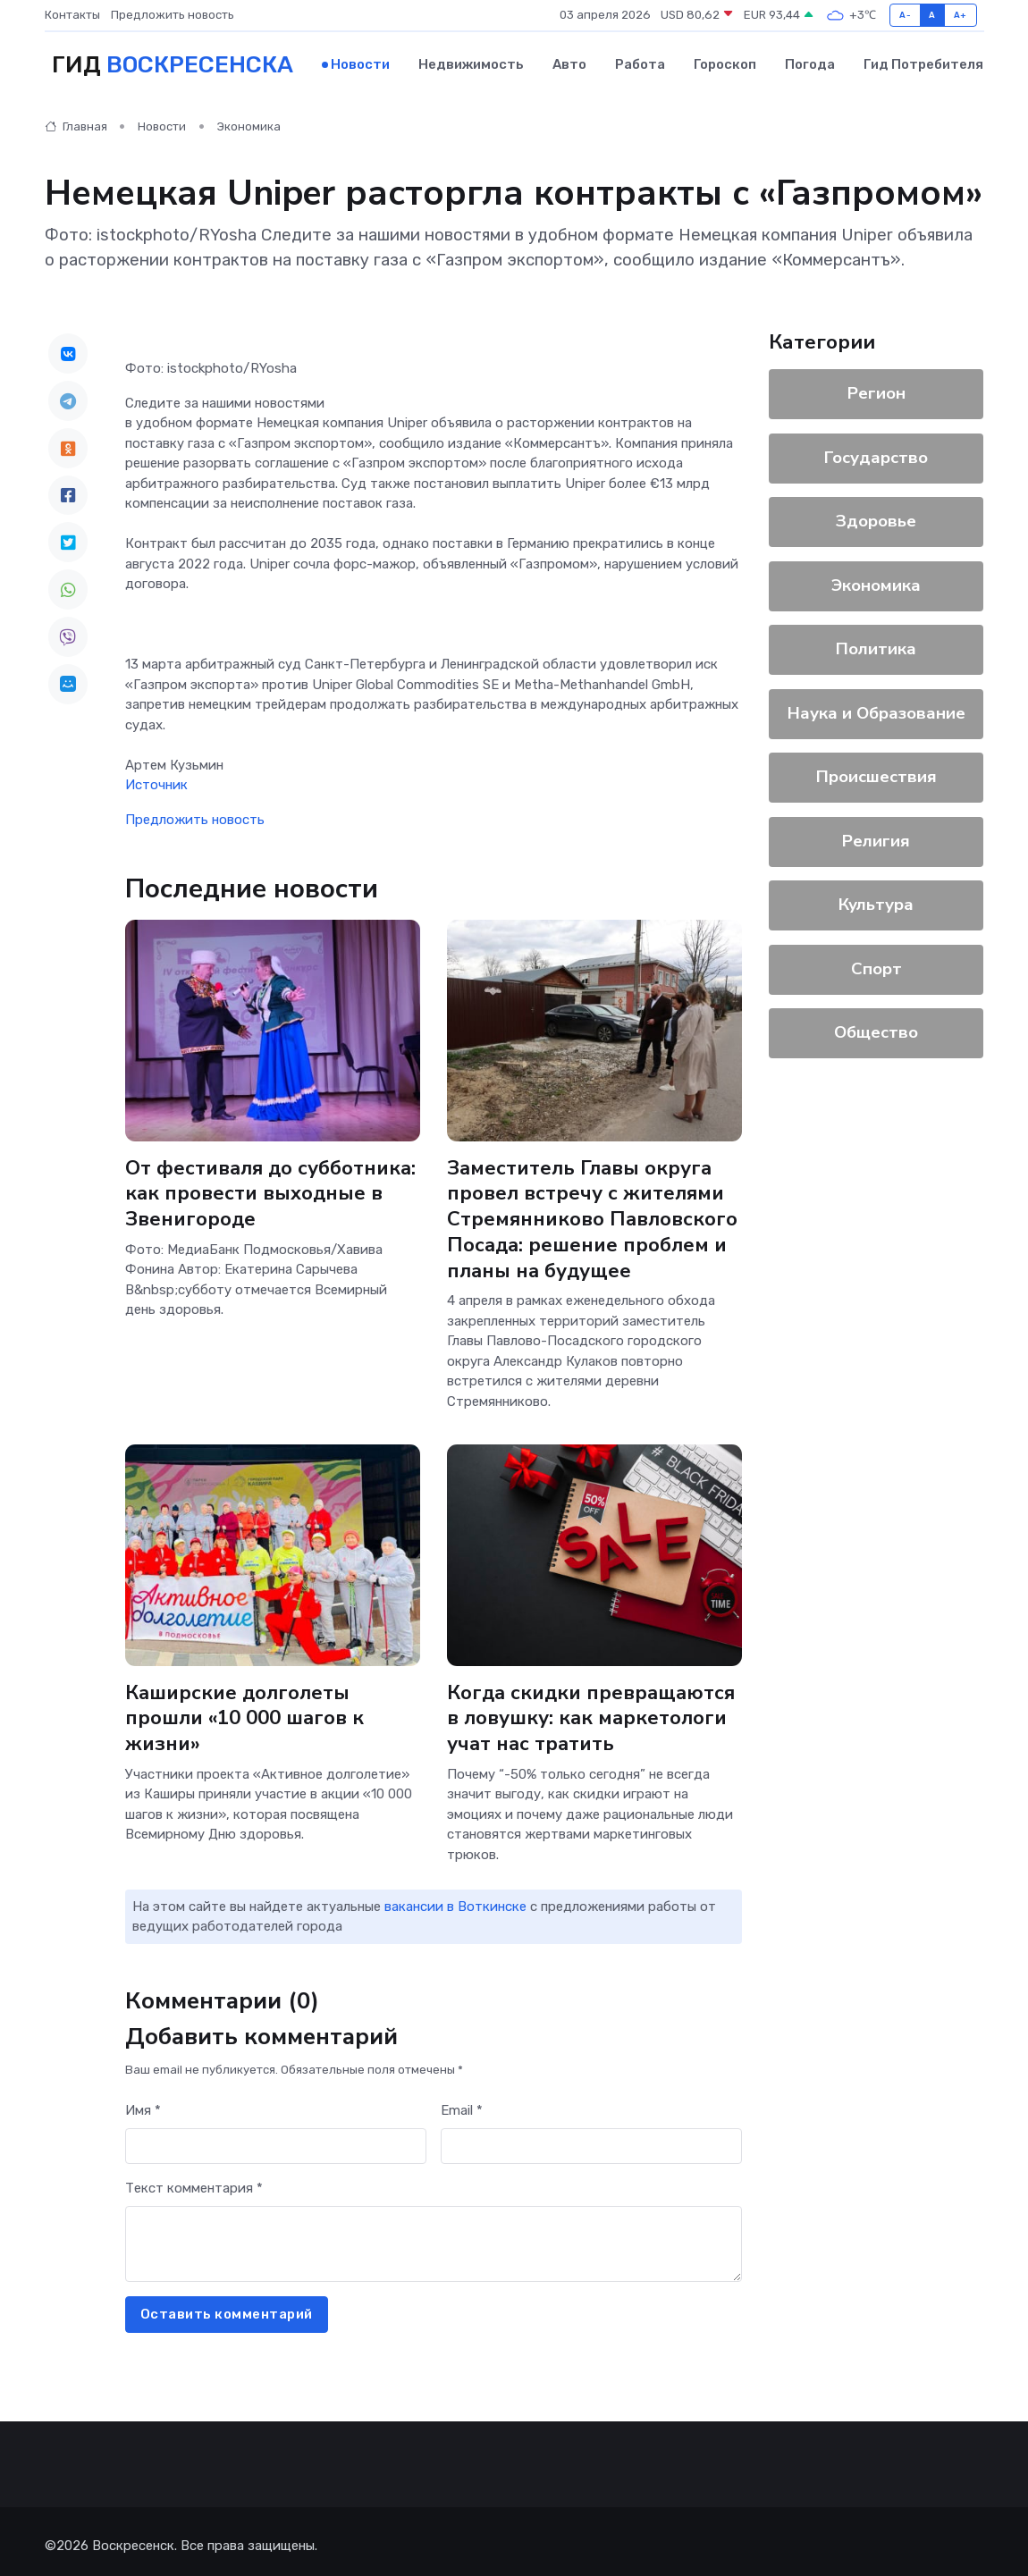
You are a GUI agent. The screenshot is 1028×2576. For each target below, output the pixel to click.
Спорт (876, 966)
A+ (960, 15)
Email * (462, 2103)
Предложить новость (172, 14)
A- (905, 15)
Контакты (72, 14)
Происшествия (876, 774)
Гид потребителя (923, 63)
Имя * (143, 2103)
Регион (876, 390)
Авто (569, 63)
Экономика (249, 123)
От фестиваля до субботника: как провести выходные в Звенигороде (272, 1190)
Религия (876, 838)
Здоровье (876, 518)
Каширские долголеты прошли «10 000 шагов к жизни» (245, 1711)
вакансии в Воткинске (455, 1898)
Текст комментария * (194, 2181)
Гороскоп (725, 63)
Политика (876, 646)
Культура (876, 901)
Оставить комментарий (226, 2307)
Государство (876, 455)
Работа (640, 63)
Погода (810, 63)
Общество (876, 1029)
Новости (360, 63)
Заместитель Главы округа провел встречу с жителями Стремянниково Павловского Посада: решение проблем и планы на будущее (593, 1215)
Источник (156, 782)
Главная (76, 123)
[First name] (275, 2138)
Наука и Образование (876, 710)
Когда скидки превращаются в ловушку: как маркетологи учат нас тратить (593, 1711)
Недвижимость (471, 63)
